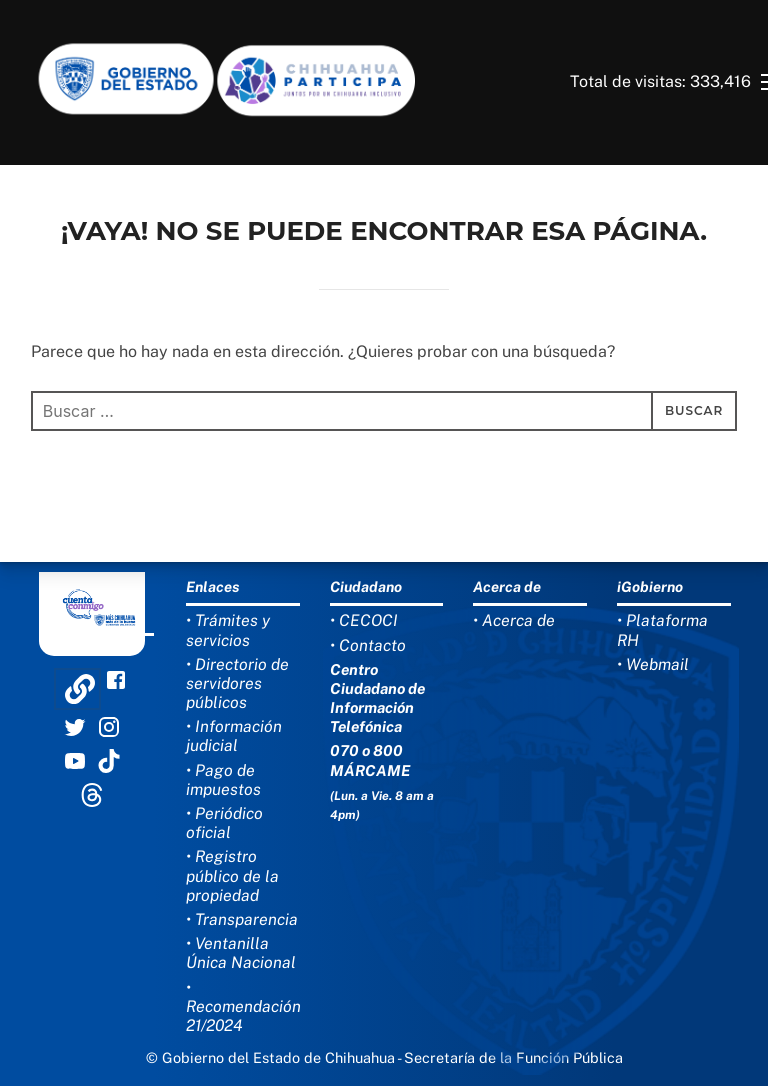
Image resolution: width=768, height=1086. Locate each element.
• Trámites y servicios (228, 630)
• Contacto (368, 645)
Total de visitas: (630, 81)
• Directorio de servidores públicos (237, 683)
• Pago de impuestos (223, 780)
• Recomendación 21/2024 (243, 1006)
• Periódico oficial (224, 823)
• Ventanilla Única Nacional (241, 953)
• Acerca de (514, 620)
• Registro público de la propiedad (232, 875)
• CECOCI (364, 620)
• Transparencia (242, 919)
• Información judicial (234, 736)
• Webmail (653, 664)
